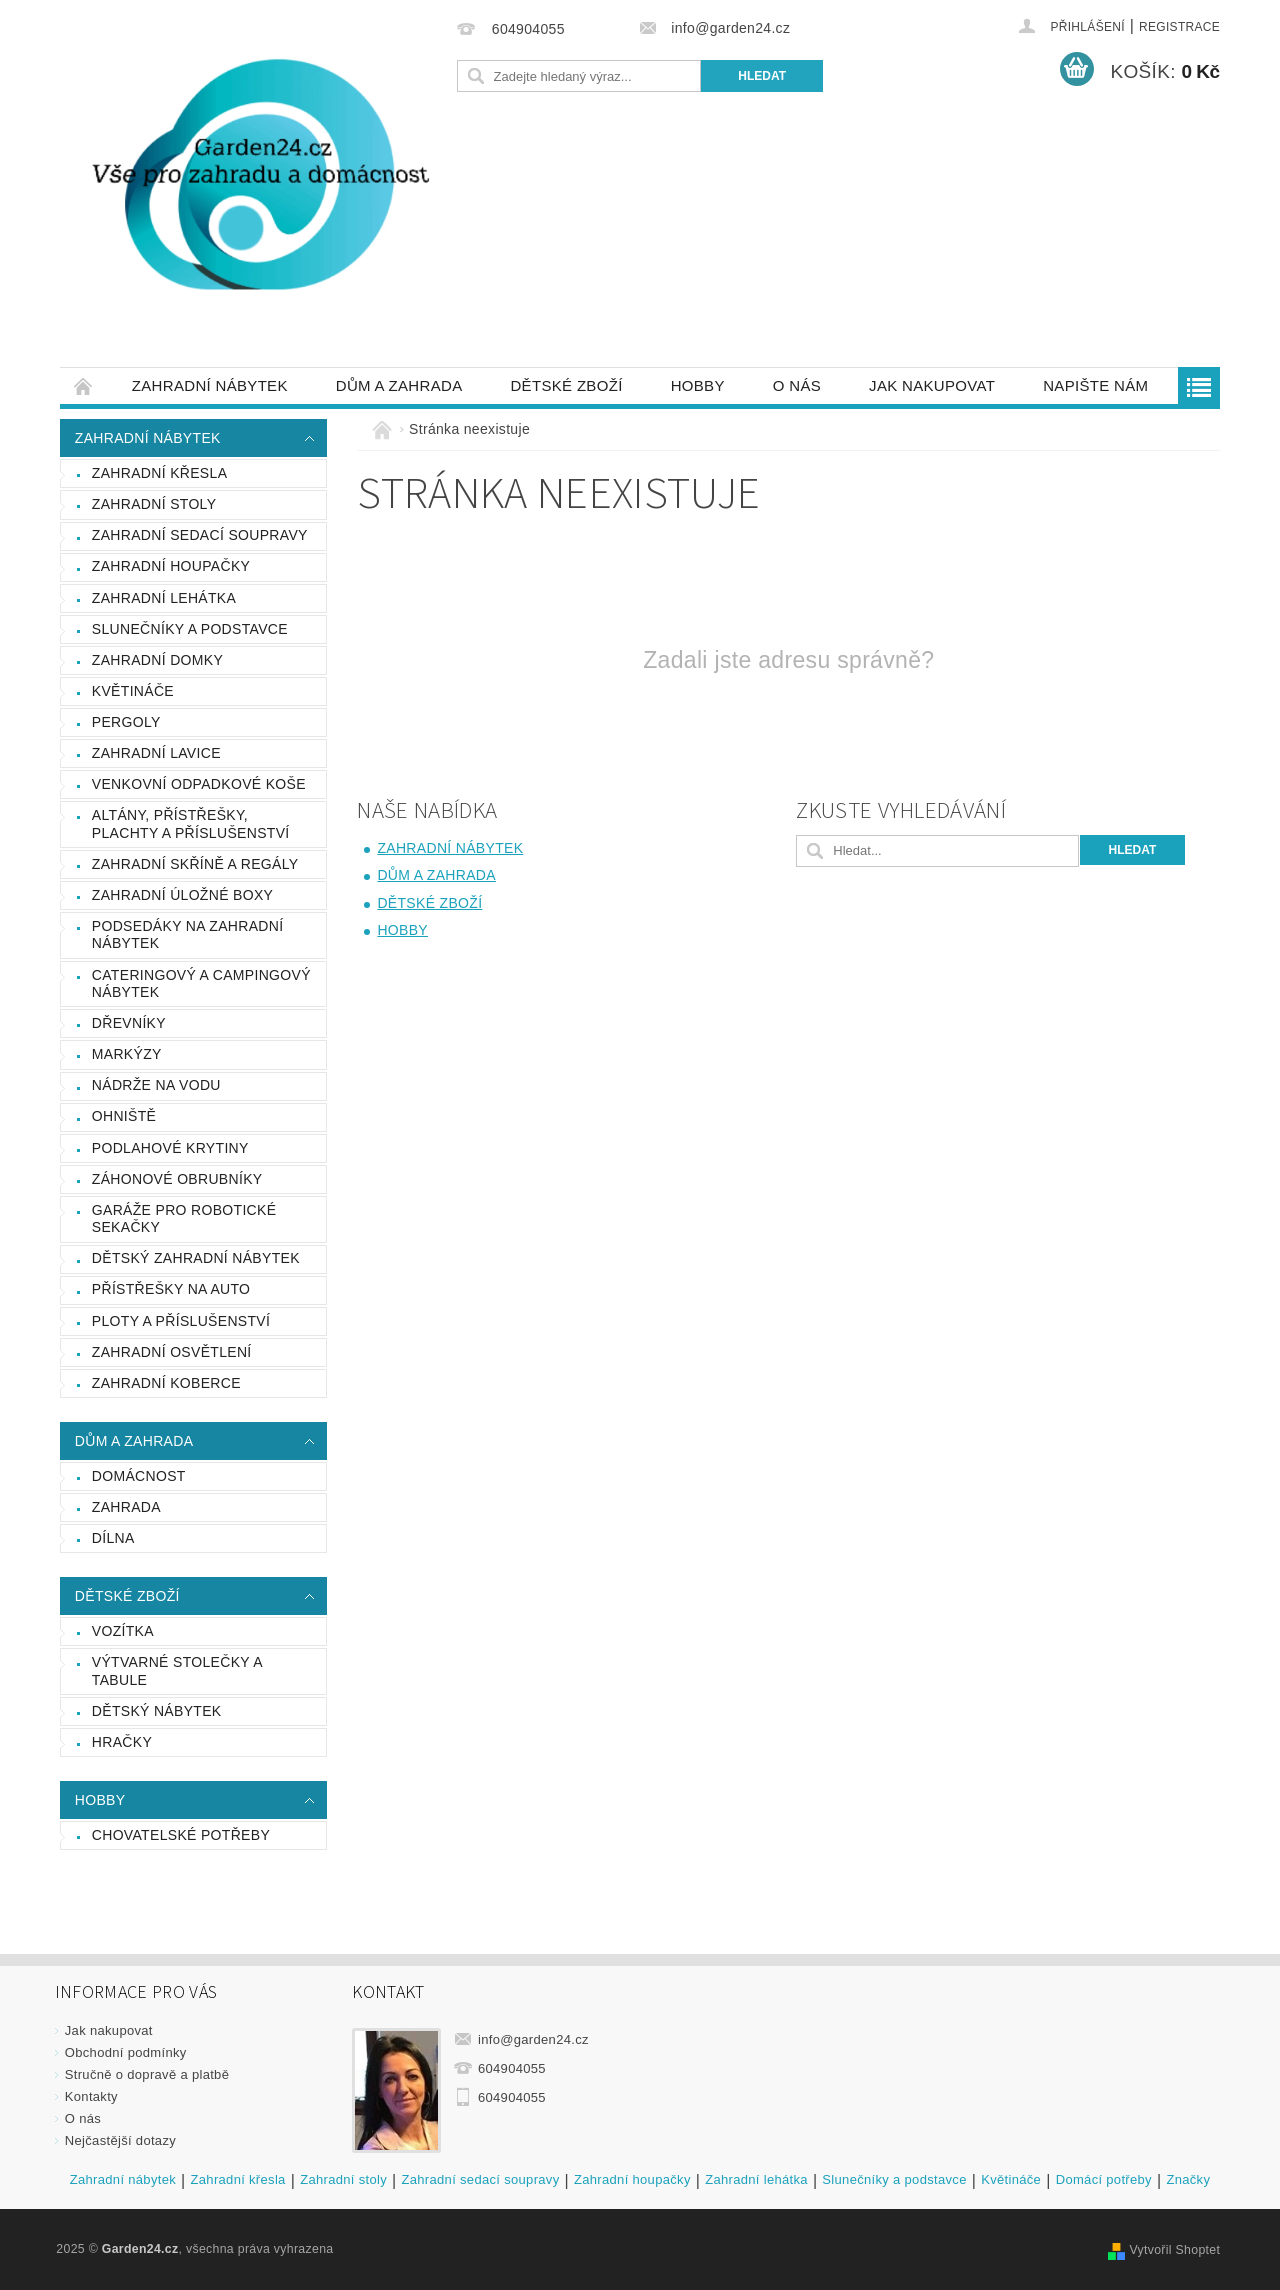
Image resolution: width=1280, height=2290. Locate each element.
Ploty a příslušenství (181, 1321)
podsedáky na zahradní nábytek (188, 935)
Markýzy (127, 1054)
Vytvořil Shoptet (1174, 2250)
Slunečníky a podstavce (190, 629)
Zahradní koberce (166, 1383)
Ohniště (124, 1116)
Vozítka (123, 1631)
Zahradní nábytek (210, 385)
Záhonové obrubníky (177, 1179)
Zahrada (126, 1507)
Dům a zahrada (399, 385)
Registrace (1179, 27)
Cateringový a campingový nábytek (201, 984)
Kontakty (91, 2096)
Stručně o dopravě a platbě (147, 2074)
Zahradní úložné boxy (182, 895)
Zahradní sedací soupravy (200, 535)
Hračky (122, 1742)
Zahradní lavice (156, 753)
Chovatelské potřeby (181, 1835)
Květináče (133, 691)
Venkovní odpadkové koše (199, 784)
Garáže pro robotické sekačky (184, 1219)
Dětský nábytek (157, 1711)
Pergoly (126, 722)
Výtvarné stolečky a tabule (177, 1671)
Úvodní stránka (84, 385)
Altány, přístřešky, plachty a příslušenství (191, 824)
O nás (797, 385)
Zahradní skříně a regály (195, 864)
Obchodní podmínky (126, 2052)
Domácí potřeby (1104, 2180)
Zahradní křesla (160, 473)
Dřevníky (129, 1023)
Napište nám (1095, 385)
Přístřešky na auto (171, 1289)
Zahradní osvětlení (172, 1352)
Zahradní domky (157, 660)
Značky (1188, 2180)
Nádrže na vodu (156, 1085)
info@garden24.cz (533, 2039)
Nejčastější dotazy (120, 2140)
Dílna (113, 1538)
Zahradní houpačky (171, 566)
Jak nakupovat (932, 385)
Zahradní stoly (154, 504)
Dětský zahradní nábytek (196, 1258)
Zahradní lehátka (164, 598)
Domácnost (139, 1476)
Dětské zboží (566, 385)
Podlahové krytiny (170, 1148)
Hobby (698, 385)
